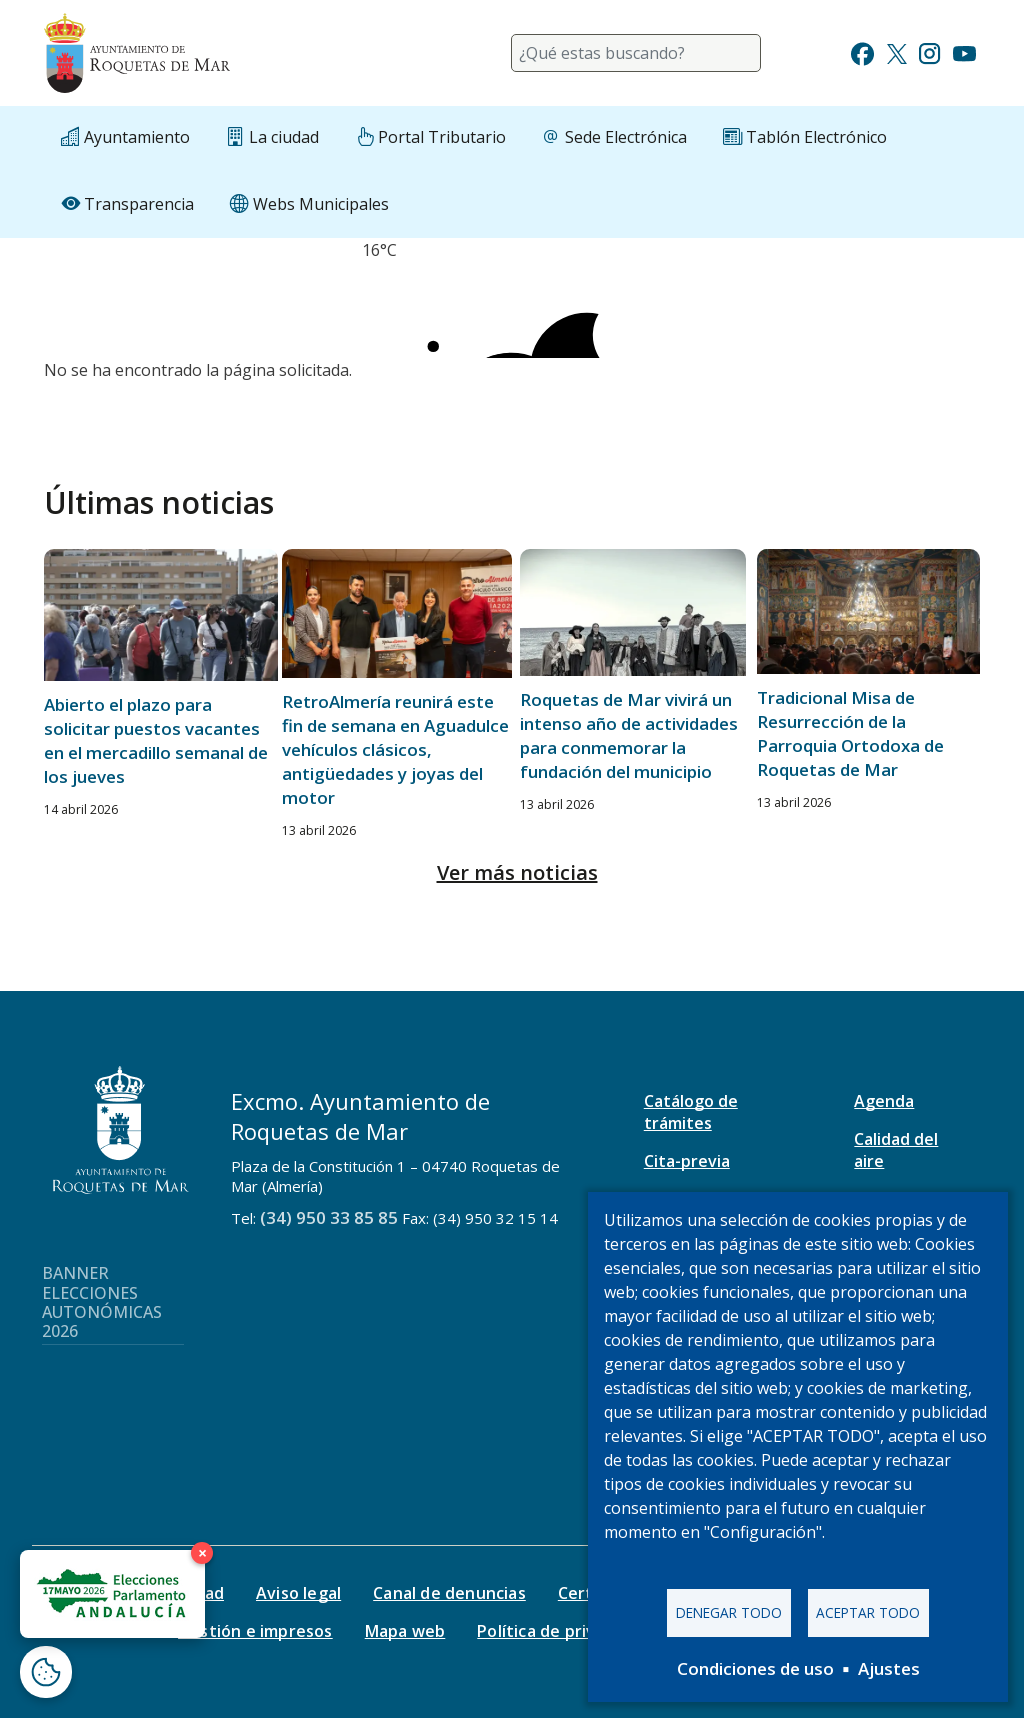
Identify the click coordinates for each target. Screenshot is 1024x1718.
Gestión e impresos (255, 1631)
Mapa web (405, 1631)
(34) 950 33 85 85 (329, 1217)
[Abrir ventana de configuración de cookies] (46, 1672)
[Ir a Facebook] (862, 51)
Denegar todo (729, 1612)
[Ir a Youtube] (964, 51)
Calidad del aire (896, 1150)
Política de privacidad (561, 1631)
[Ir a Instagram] (929, 51)
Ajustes (889, 1668)
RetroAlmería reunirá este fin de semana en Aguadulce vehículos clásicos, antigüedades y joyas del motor (395, 749)
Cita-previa (687, 1161)
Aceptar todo (868, 1612)
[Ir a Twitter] (897, 51)
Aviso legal (298, 1593)
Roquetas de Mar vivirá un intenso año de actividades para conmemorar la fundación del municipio (629, 735)
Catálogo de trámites (691, 1112)
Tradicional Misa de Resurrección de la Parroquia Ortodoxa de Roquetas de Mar (850, 733)
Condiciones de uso (755, 1668)
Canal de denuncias (449, 1593)
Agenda (884, 1101)
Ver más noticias (517, 872)
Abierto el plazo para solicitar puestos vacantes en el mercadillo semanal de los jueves (156, 740)
